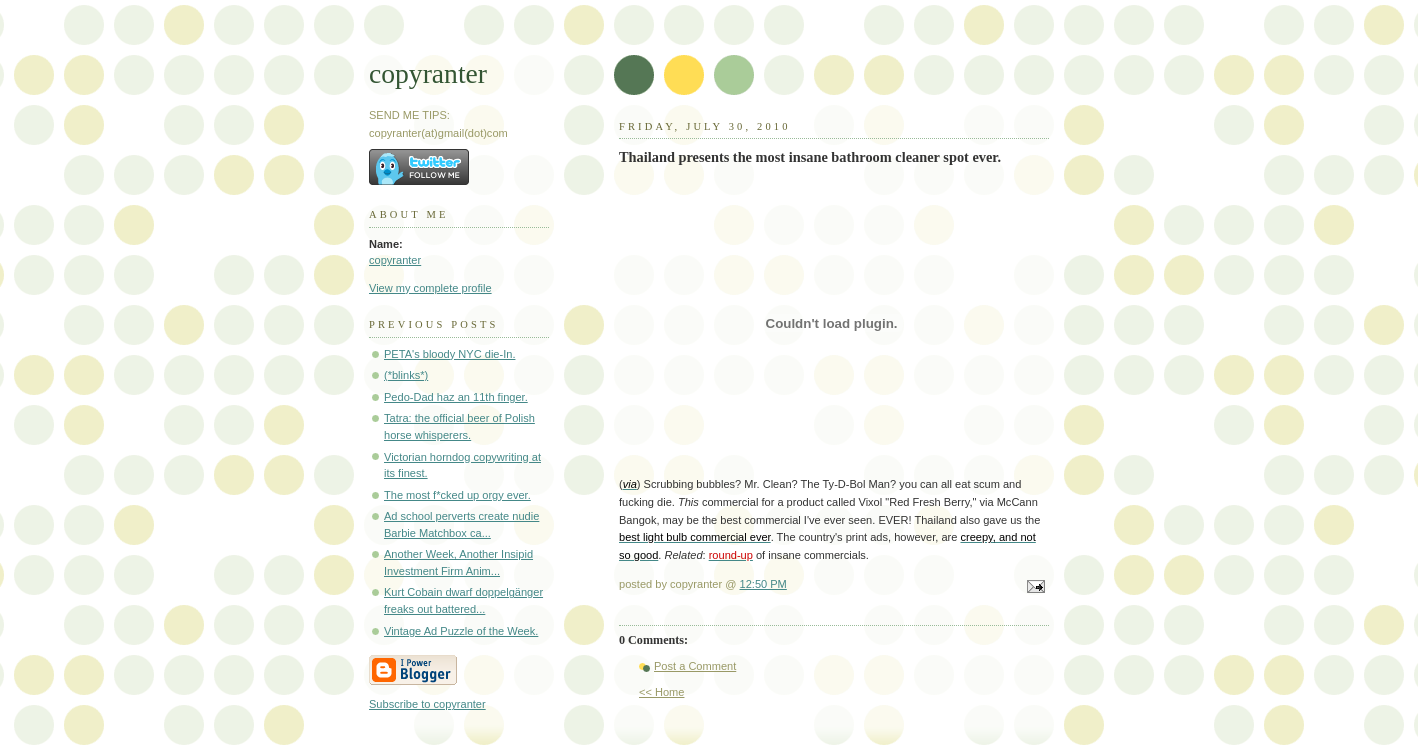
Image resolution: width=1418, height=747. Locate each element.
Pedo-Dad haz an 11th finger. (456, 397)
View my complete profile (430, 288)
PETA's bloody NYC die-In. (449, 354)
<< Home (661, 692)
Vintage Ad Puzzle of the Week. (461, 631)
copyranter (428, 73)
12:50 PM (763, 584)
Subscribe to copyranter (427, 704)
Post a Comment (695, 666)
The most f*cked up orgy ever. (457, 495)
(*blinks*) (406, 375)
